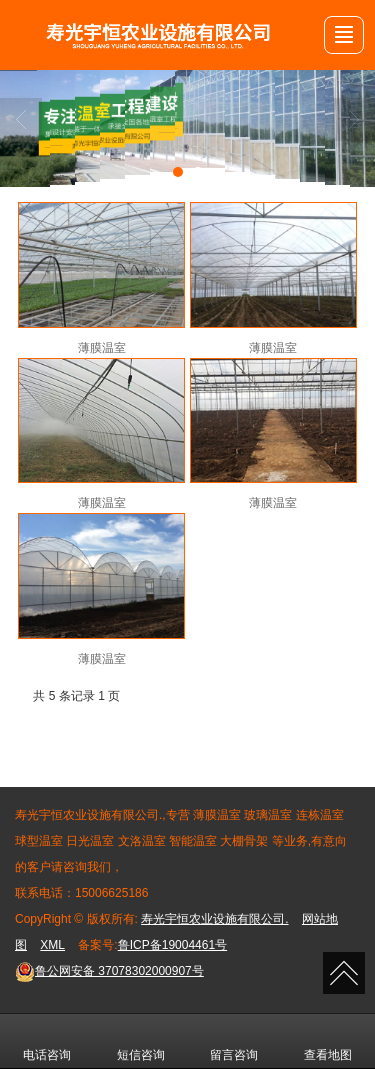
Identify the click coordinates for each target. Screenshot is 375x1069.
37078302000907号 (109, 971)
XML (52, 945)
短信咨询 (141, 1041)
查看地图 (328, 1041)
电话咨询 (47, 1041)
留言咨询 (234, 1041)
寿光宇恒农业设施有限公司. (214, 919)
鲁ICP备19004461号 (172, 945)
